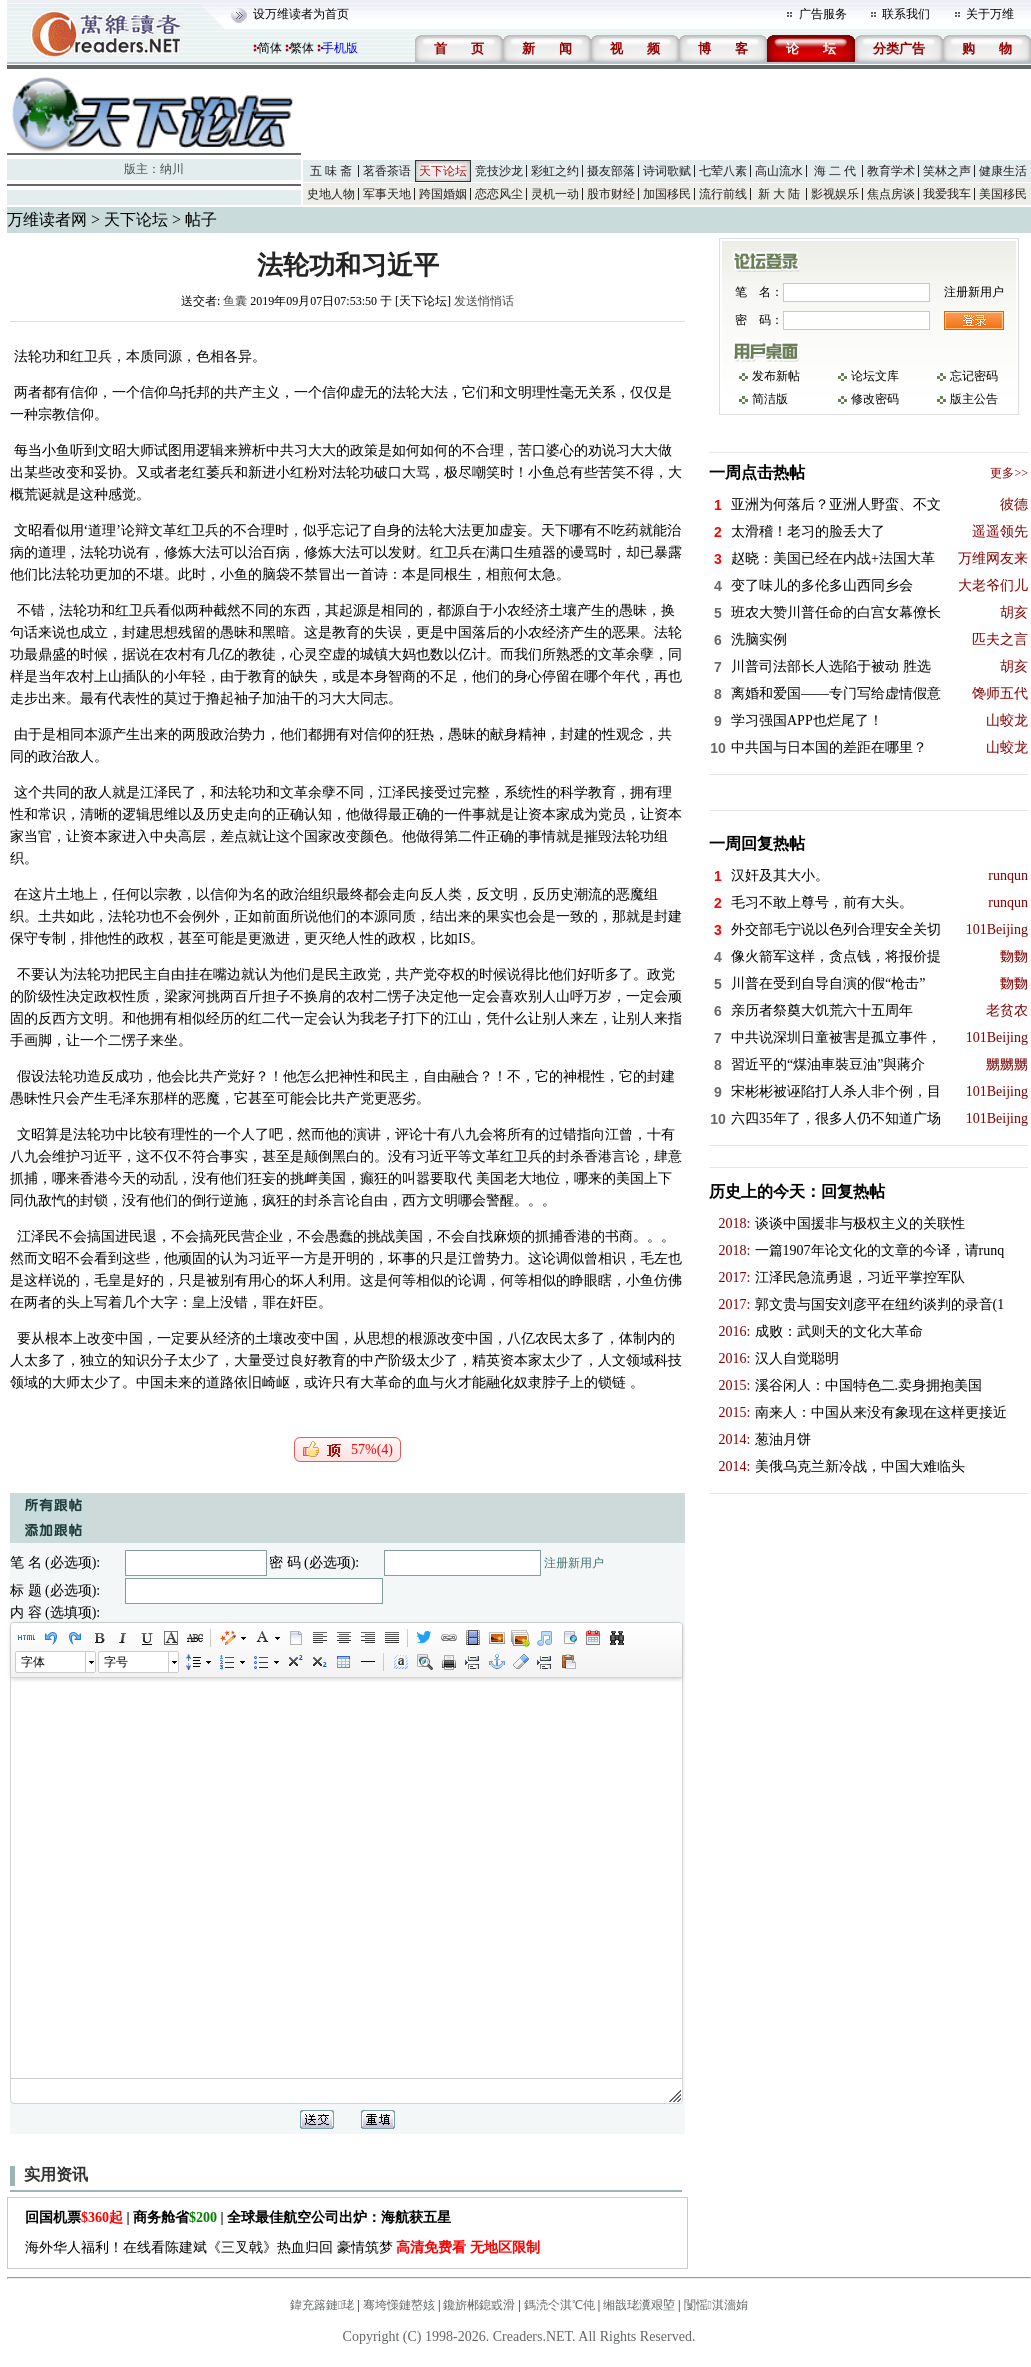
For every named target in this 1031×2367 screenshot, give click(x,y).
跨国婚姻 (443, 194)
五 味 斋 (331, 171)
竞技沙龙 (499, 171)
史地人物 (331, 194)
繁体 (302, 48)
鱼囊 (235, 301)
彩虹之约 (555, 171)
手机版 (340, 48)
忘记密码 (974, 376)
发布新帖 (776, 376)
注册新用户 (574, 1563)
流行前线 (723, 194)
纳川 (172, 169)
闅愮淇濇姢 (716, 2305)
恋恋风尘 (499, 194)
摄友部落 (611, 171)
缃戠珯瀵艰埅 (639, 2305)
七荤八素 (723, 171)
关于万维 (990, 14)
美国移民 (1003, 194)
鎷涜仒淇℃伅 (559, 2305)
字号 (116, 1662)
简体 (270, 48)
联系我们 (906, 14)
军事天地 (387, 194)
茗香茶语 (387, 171)
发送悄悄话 (484, 301)
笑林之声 (947, 171)
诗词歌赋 (667, 171)
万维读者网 (47, 219)
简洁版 (770, 399)
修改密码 (875, 399)
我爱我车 (947, 194)
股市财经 (611, 194)
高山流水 (779, 171)
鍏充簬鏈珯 (322, 2305)
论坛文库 (875, 376)
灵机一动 (555, 194)
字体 (33, 1662)
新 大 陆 (779, 194)
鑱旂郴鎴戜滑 (479, 2305)
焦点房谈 (891, 194)
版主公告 (974, 399)
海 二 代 (835, 171)
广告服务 (823, 14)
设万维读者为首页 (301, 14)
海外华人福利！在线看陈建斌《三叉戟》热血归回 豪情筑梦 (282, 2247)
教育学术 (891, 171)
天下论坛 (443, 171)
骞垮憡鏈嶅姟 (399, 2305)
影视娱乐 (835, 194)
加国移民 (667, 194)
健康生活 (1003, 171)
